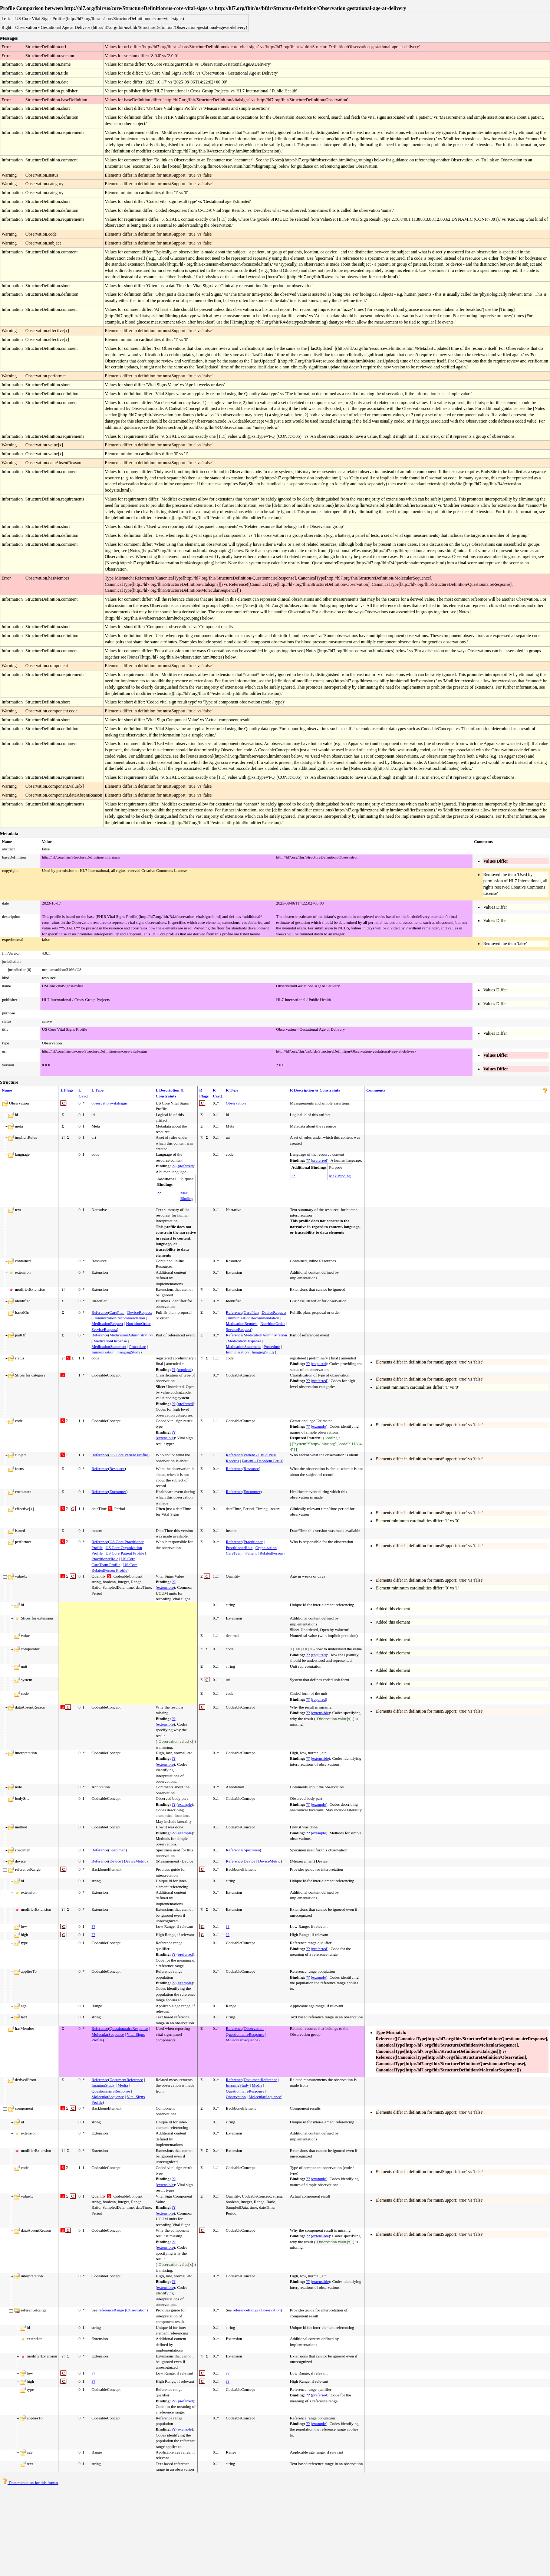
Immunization (103, 1352)
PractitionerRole (105, 1558)
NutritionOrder (138, 1323)
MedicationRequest (107, 1323)
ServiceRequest (104, 1329)
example (319, 1426)
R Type (232, 1090)
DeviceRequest (139, 1312)
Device (115, 1861)
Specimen (117, 1850)
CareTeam (234, 1553)
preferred (185, 1166)
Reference (100, 1312)
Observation (236, 1103)
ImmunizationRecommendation (119, 1318)
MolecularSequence (108, 2034)
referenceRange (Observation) (123, 2310)
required (185, 1369)
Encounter (117, 1491)
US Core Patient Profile (128, 1455)
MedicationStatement (109, 1346)
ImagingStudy (128, 1352)
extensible (165, 1437)
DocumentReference (126, 2079)
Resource (117, 1468)
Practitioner (253, 1541)
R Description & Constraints (315, 1090)
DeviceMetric (135, 1861)
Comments (375, 1090)
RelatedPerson (271, 1553)
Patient (251, 1553)
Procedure (137, 1346)
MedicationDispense (110, 1341)
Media (123, 2085)
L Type (97, 1090)
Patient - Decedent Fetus (262, 1460)
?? (173, 1166)
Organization (266, 1547)
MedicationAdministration (131, 1335)
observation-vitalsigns (110, 1103)
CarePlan (116, 1312)
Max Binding (339, 1176)
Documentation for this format (30, 2482)
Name (7, 1090)
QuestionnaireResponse (128, 2028)
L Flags (66, 1090)
